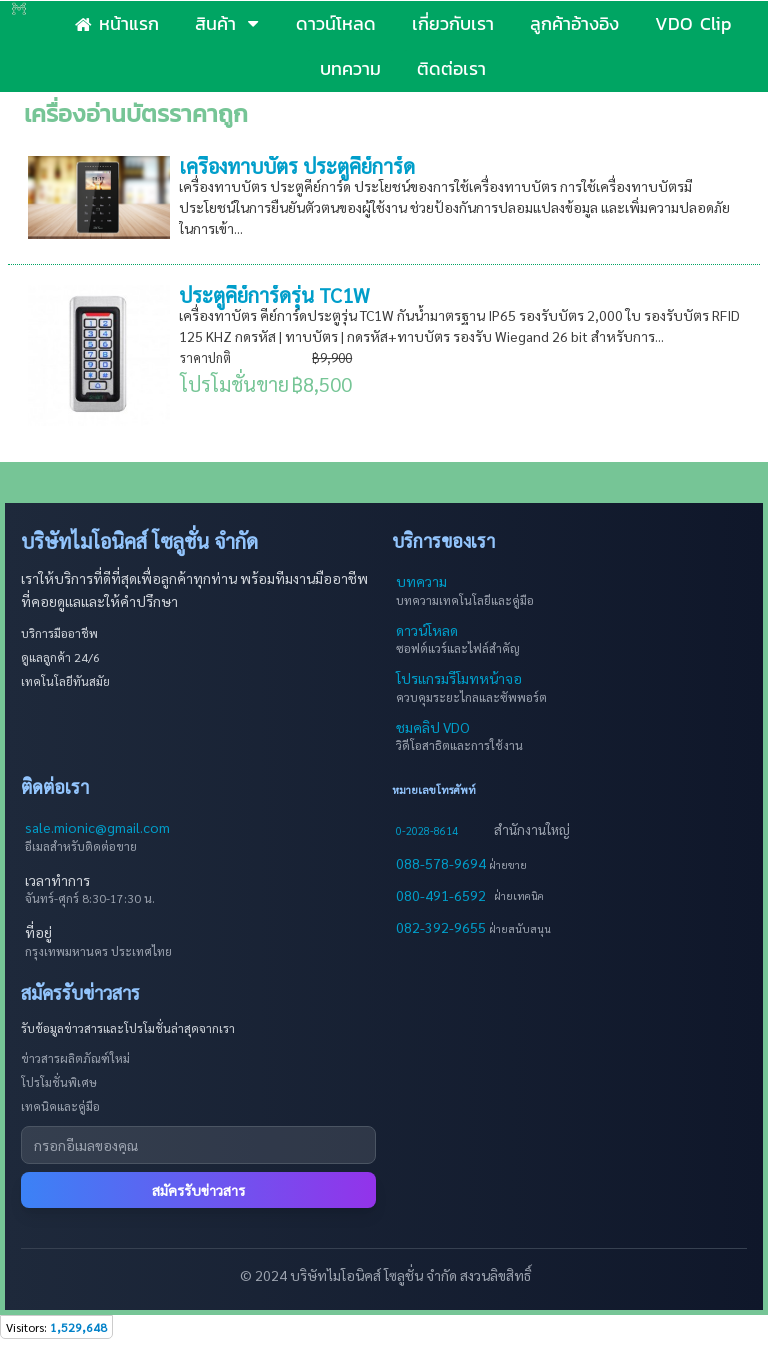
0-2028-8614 (427, 830)
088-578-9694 (442, 863)
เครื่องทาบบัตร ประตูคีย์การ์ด (297, 166)
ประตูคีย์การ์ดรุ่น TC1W (274, 295)
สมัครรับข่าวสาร (198, 1190)
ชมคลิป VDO (433, 727)
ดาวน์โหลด (427, 630)
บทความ (421, 581)
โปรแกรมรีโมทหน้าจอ (459, 678)
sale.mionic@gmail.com (97, 827)
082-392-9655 (442, 927)
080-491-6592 (441, 895)
